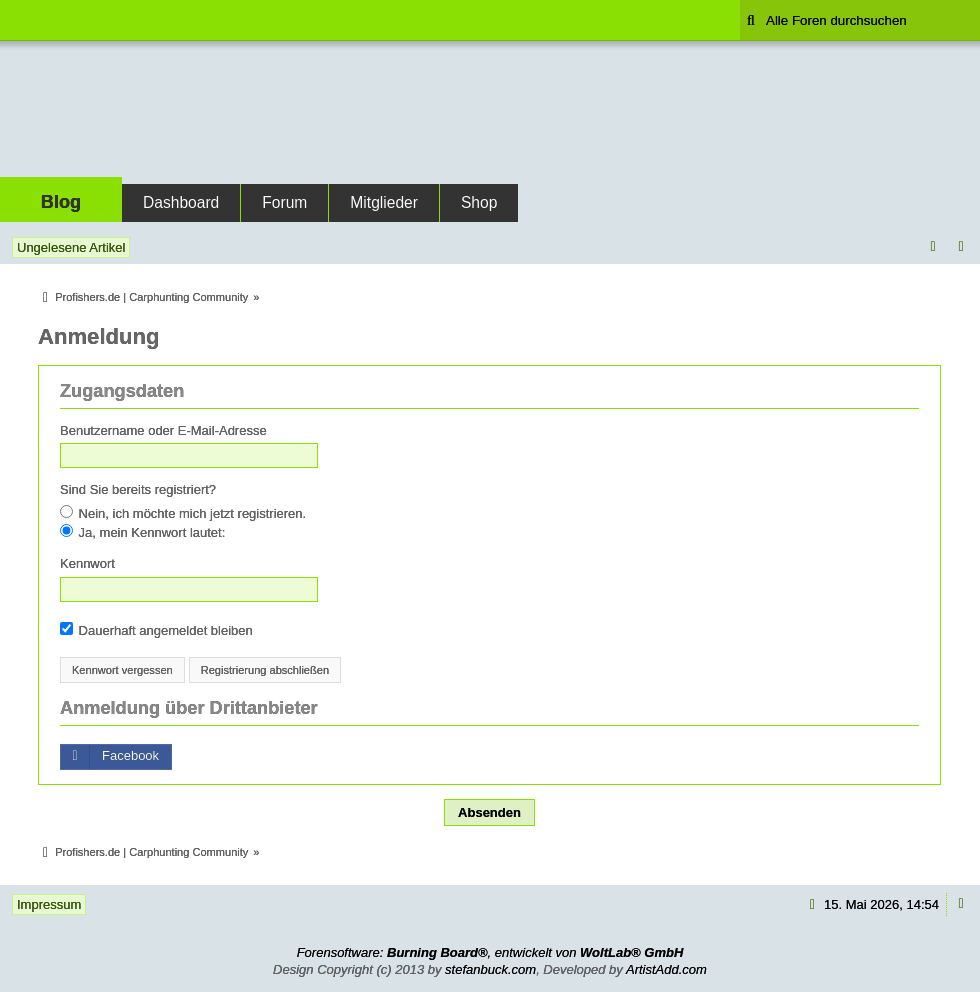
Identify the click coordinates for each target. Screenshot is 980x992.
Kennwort (87, 563)
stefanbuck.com (490, 969)
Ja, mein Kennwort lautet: (142, 532)
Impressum (49, 904)
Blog (61, 202)
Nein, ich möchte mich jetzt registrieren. (183, 513)
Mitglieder (384, 202)
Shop (479, 202)
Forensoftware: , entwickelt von (490, 952)
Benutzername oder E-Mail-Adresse (163, 430)
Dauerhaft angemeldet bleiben (156, 630)
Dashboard (181, 202)
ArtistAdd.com (666, 969)
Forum (284, 202)
